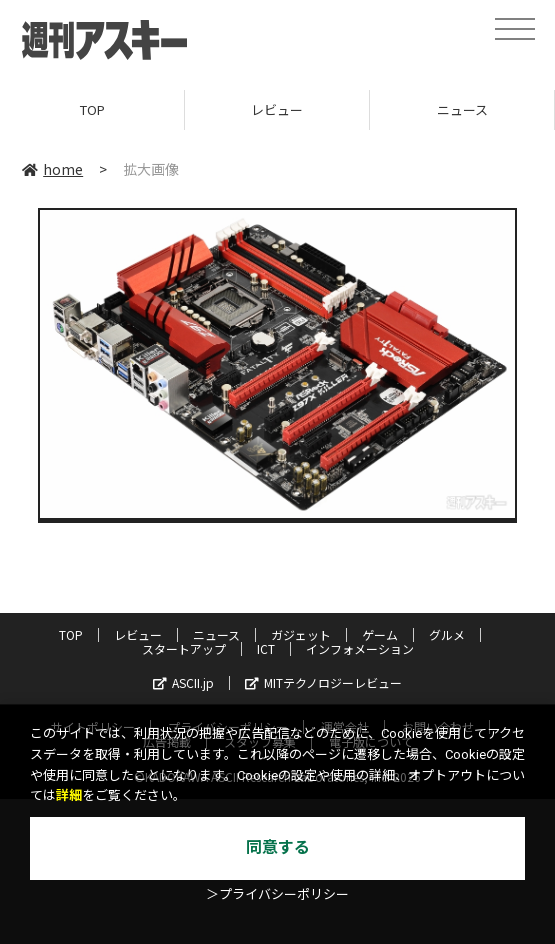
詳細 (69, 795)
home (52, 169)
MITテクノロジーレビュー (323, 682)
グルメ (447, 634)
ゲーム (380, 634)
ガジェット (301, 634)
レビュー (277, 109)
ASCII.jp (183, 682)
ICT (266, 648)
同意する (278, 847)
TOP (92, 109)
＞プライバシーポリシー (277, 894)
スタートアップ (184, 648)
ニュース (462, 109)
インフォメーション (360, 648)
